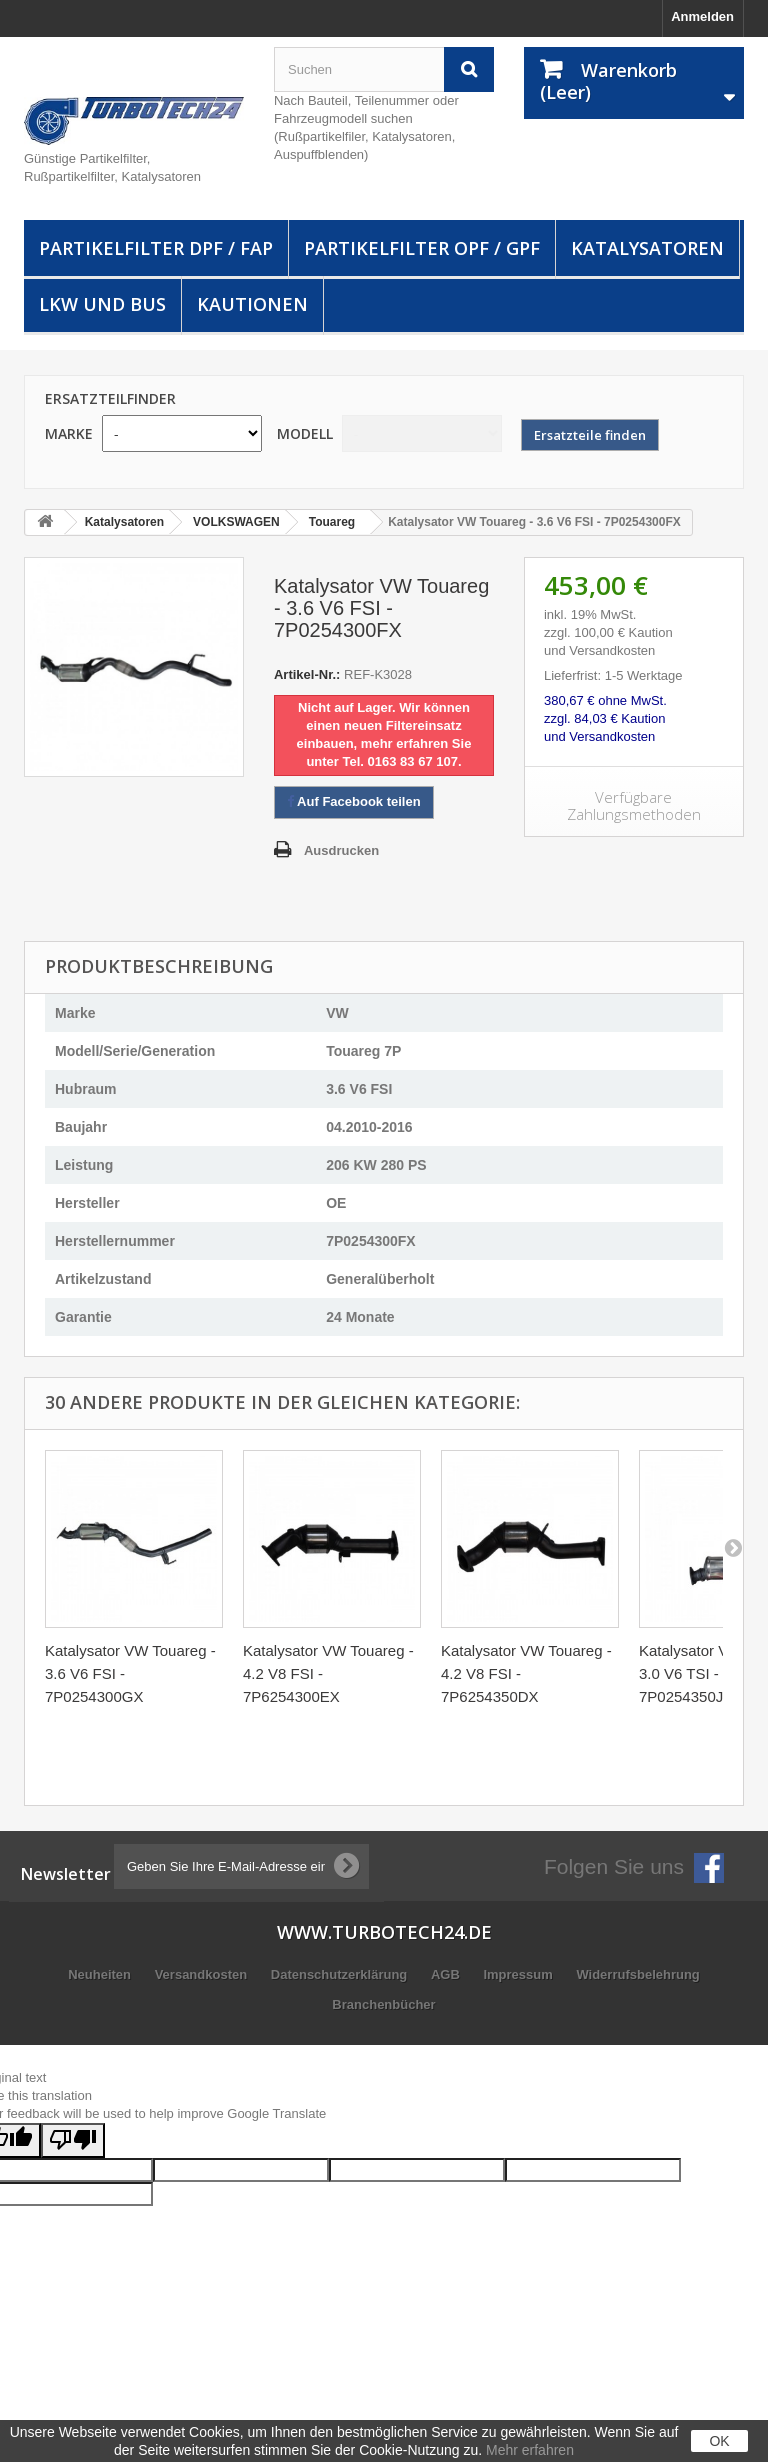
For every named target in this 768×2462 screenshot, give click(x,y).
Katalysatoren (647, 248)
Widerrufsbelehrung (637, 1974)
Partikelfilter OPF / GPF (422, 248)
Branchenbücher (383, 2004)
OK (719, 2441)
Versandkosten (203, 1974)
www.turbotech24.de (384, 1932)
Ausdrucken (341, 850)
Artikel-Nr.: (307, 674)
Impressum (519, 1974)
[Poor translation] (73, 2140)
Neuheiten (101, 1974)
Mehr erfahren (530, 2450)
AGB (447, 1974)
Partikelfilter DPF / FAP (156, 248)
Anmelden (702, 16)
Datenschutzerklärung (341, 1974)
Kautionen (252, 304)
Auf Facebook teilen (354, 801)
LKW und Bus (102, 304)
